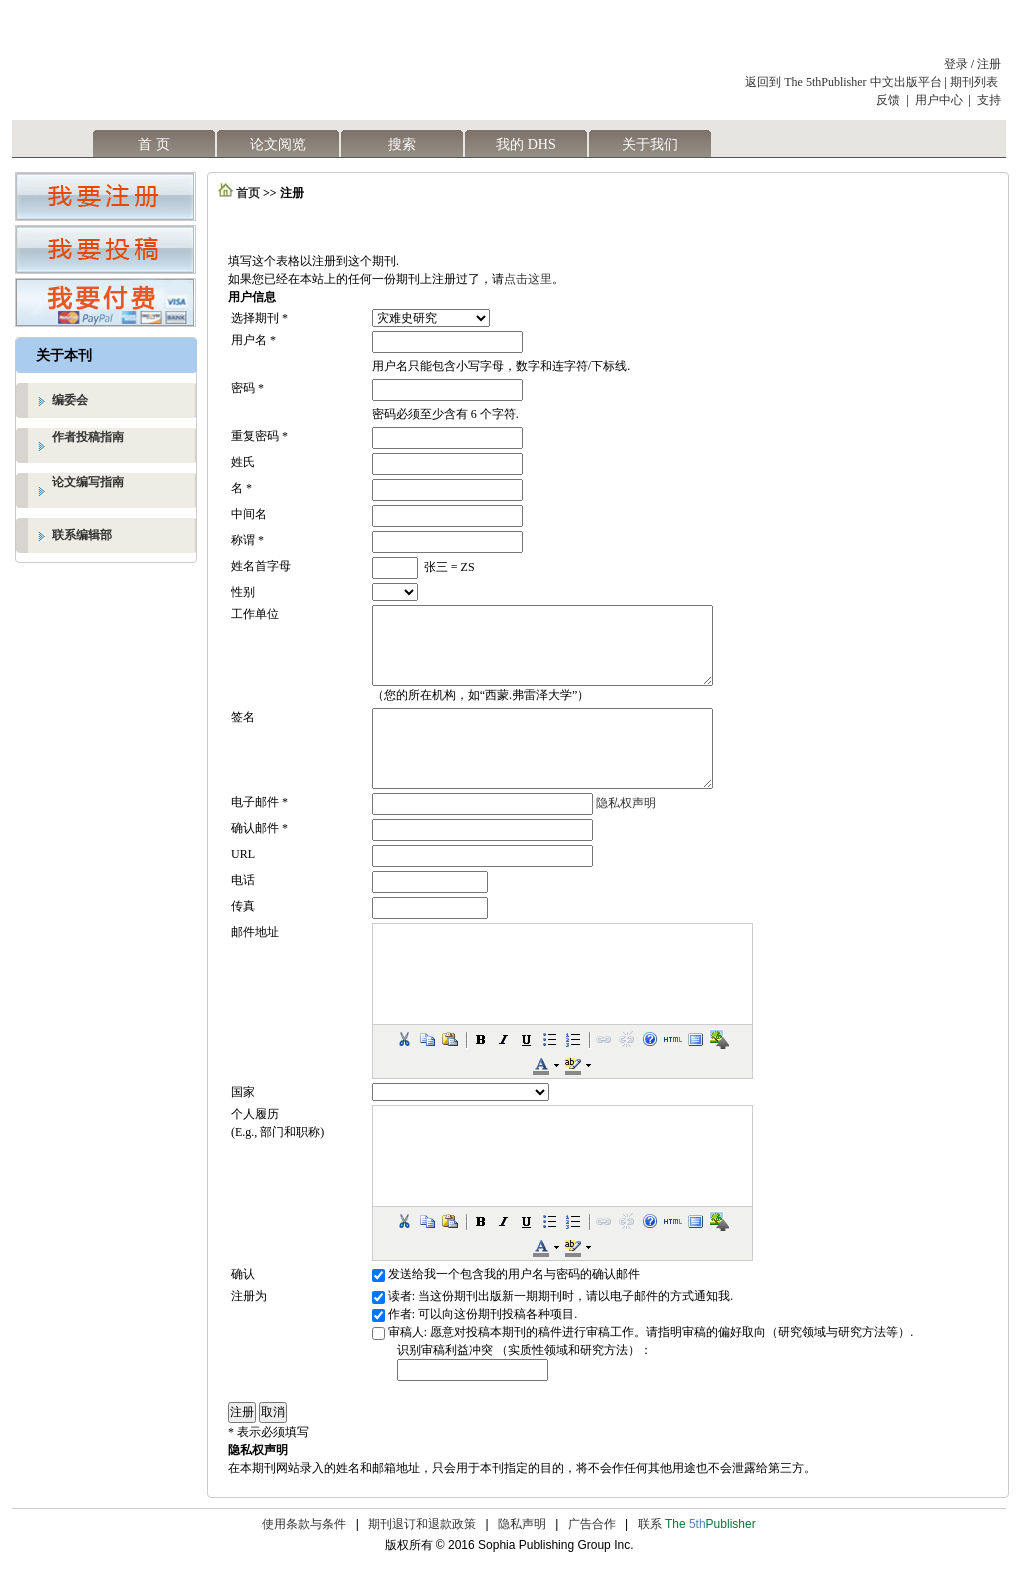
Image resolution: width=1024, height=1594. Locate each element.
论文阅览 (278, 144)
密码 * (247, 388)
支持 (989, 100)
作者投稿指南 (88, 437)
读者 (400, 1326)
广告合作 (592, 1554)
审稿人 (406, 1362)
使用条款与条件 (304, 1554)
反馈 (888, 100)
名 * (241, 488)
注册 (989, 64)
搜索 (402, 144)
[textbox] (472, 1400)
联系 (697, 1554)
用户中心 (939, 100)
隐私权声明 (626, 833)
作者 (400, 1344)
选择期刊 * (259, 318)
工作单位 (255, 614)
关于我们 (650, 144)
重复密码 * (259, 436)
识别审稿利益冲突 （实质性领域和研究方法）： (524, 1380)
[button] (404, 1069)
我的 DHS (526, 144)
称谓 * (247, 540)
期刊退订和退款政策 (422, 1554)
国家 (243, 1122)
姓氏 (243, 462)
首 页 (154, 144)
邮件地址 (255, 962)
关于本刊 (64, 355)
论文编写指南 (88, 482)
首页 (248, 193)
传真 (243, 936)
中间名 (249, 514)
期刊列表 (975, 82)
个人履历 (255, 1144)
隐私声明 (522, 1554)
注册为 (249, 1326)
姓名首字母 (261, 566)
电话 (243, 910)
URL (243, 884)
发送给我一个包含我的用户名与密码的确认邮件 (514, 1304)
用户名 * (253, 340)
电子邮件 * (259, 832)
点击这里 (528, 279)
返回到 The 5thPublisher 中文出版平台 (843, 82)
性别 (243, 592)
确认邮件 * (259, 858)
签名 (243, 732)
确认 (243, 1304)
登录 (956, 64)
